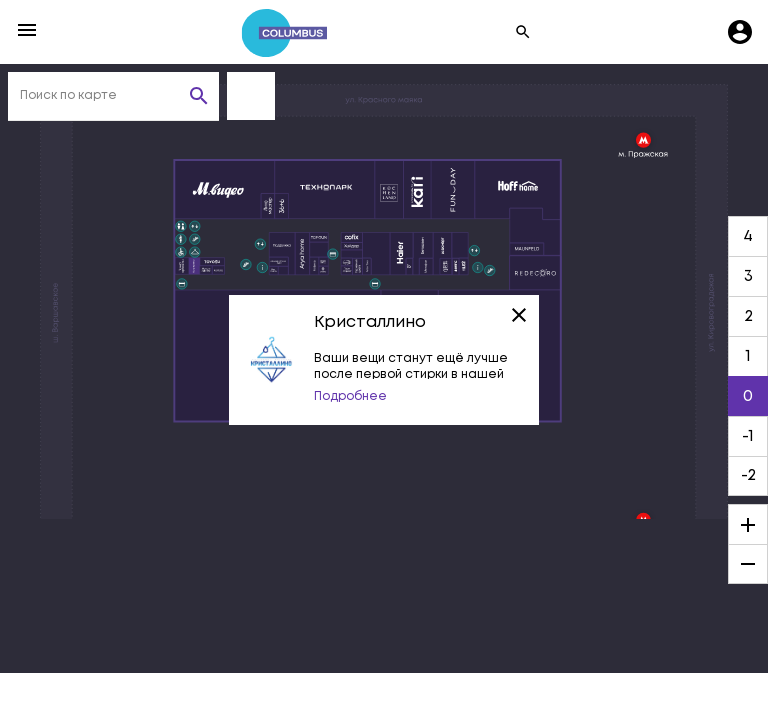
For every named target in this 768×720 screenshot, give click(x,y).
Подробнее (350, 396)
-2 (748, 475)
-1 (748, 436)
